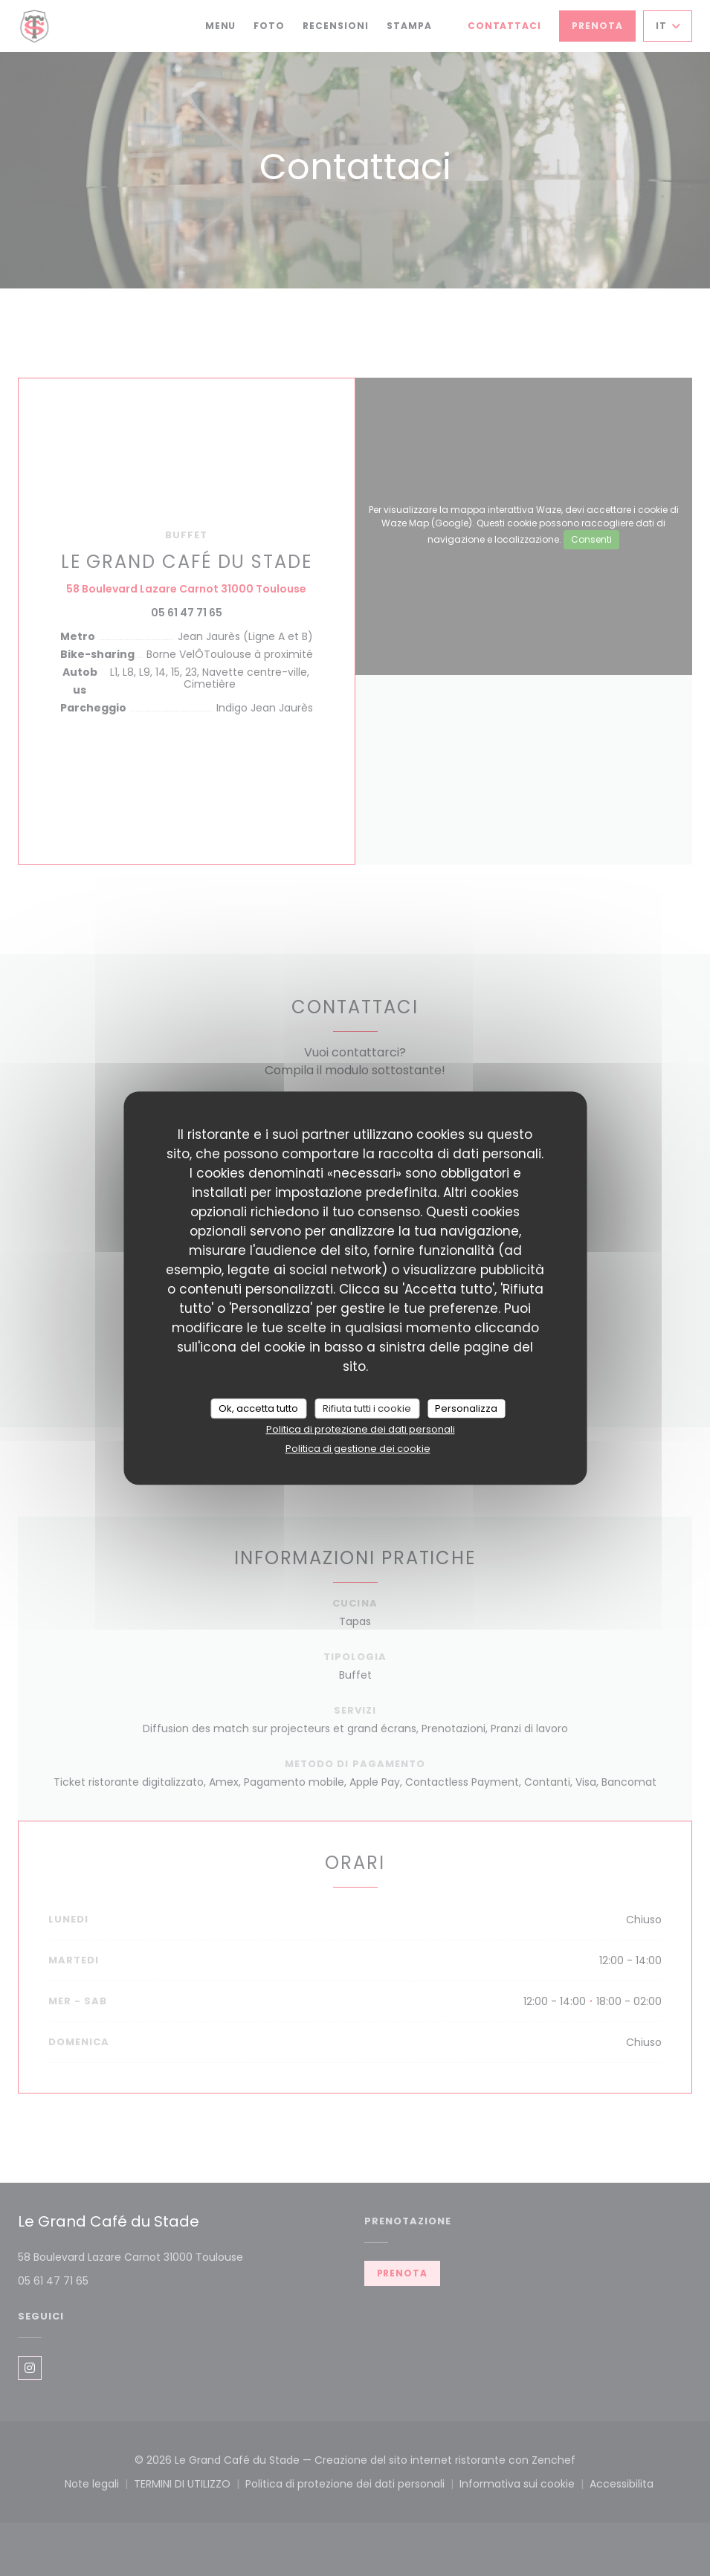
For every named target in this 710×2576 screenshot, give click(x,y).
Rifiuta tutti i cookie (367, 1408)
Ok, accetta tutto (258, 1408)
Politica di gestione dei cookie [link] (357, 1449)
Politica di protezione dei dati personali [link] (360, 1429)
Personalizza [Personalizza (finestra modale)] (466, 1408)
